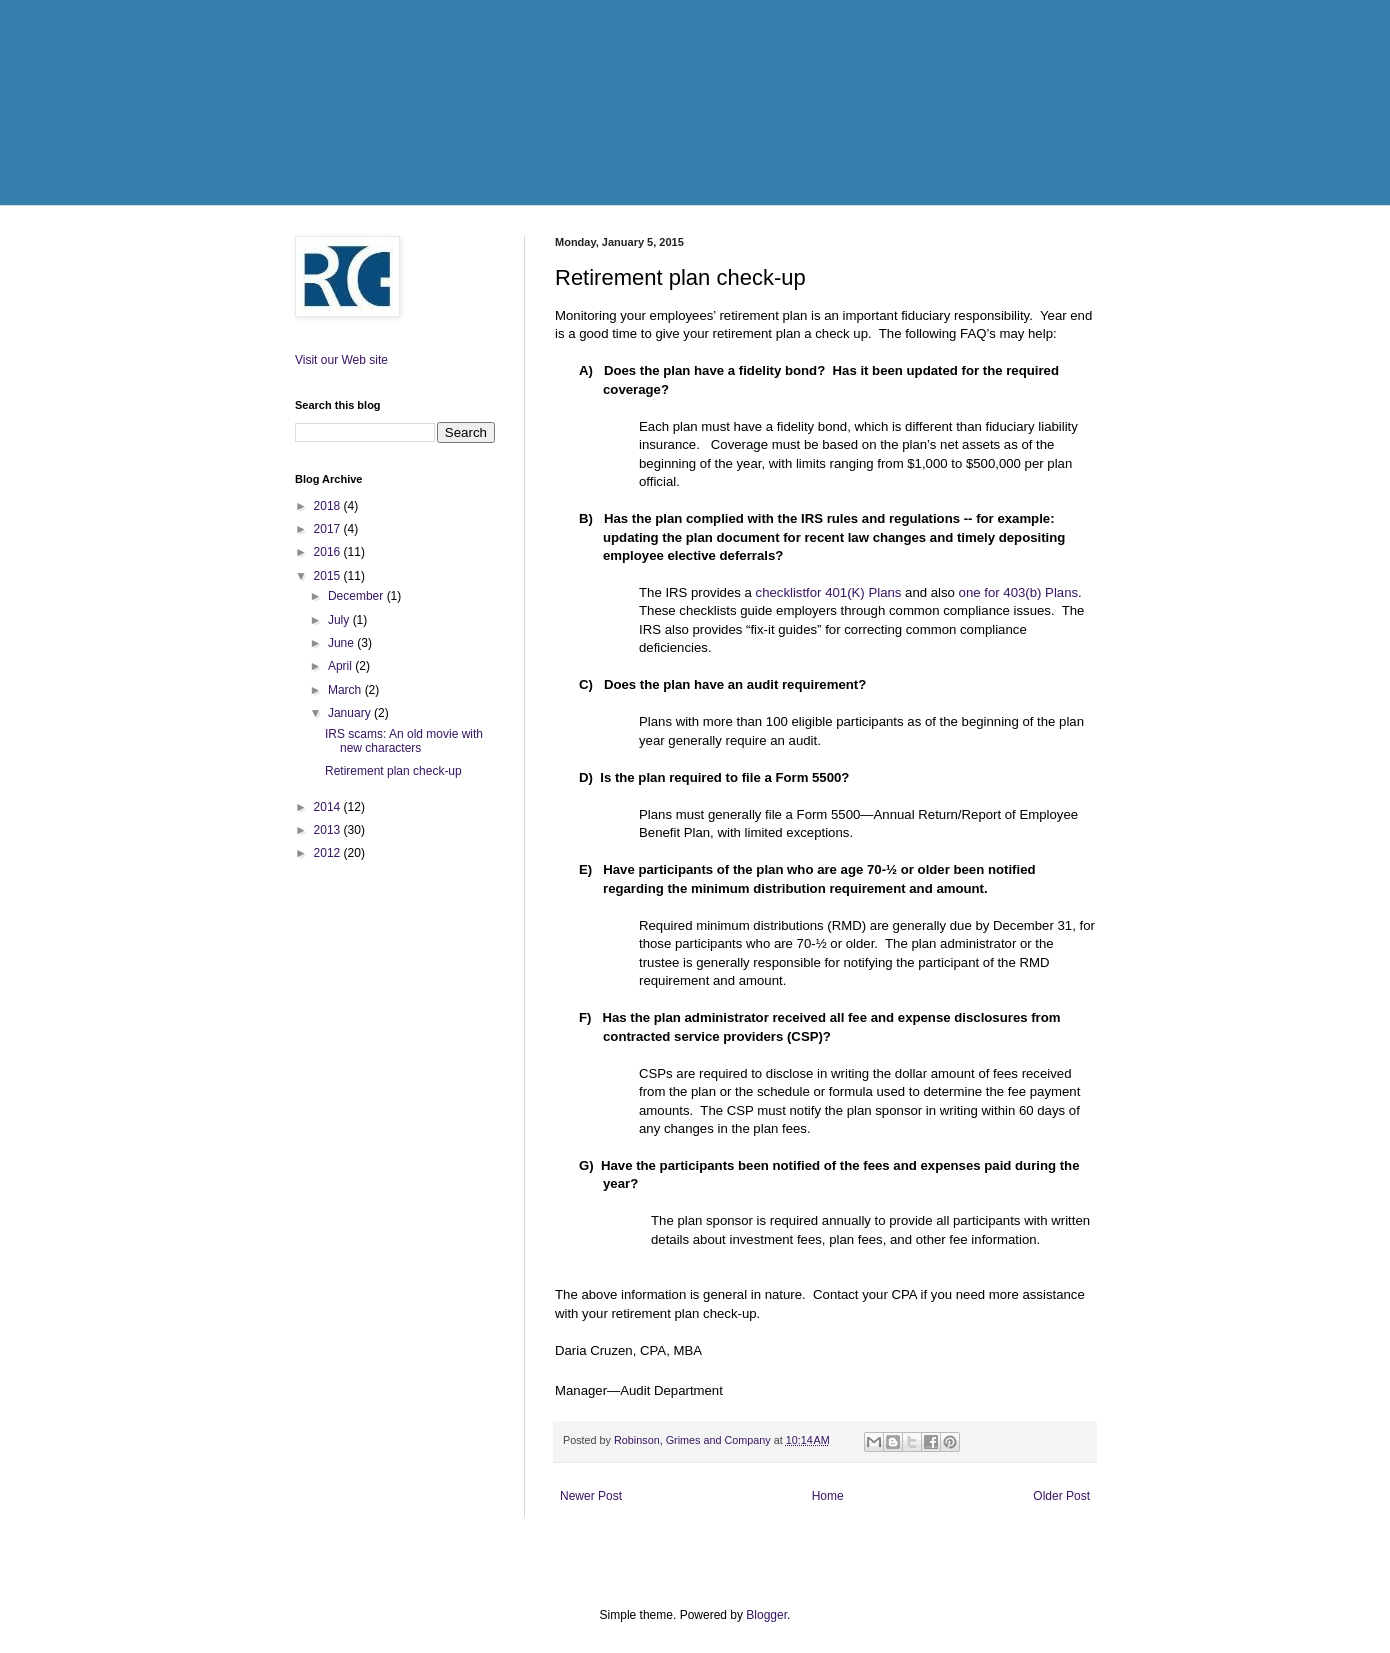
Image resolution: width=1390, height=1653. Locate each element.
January (351, 713)
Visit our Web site (341, 360)
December (357, 596)
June (342, 643)
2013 (329, 830)
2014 (329, 807)
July (340, 620)
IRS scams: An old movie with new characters (404, 741)
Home (828, 1496)
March (346, 690)
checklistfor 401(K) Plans (829, 592)
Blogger (766, 1615)
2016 (329, 552)
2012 (329, 853)
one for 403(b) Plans (1019, 592)
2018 (329, 506)
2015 (329, 576)
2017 (329, 529)
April (341, 666)
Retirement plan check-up (393, 771)
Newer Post (591, 1496)
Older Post (1061, 1496)
